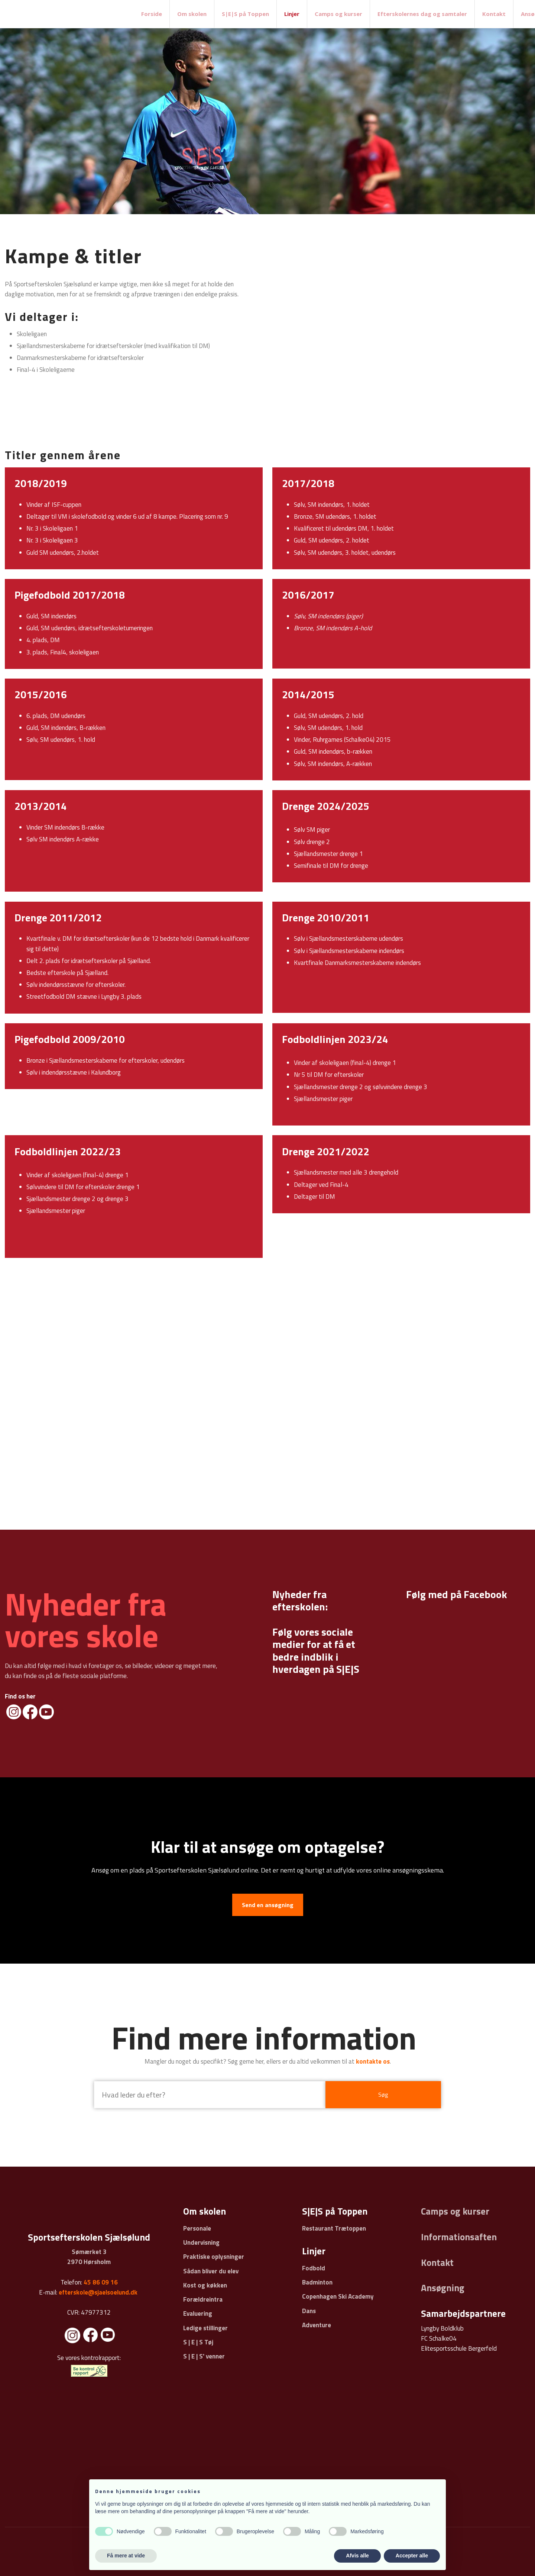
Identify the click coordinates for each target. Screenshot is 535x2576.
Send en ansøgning (268, 1904)
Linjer (291, 13)
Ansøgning (442, 2288)
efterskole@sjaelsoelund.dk (98, 2292)
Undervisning (201, 2242)
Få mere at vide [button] (126, 2556)
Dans (309, 2311)
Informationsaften (459, 2237)
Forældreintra (203, 2299)
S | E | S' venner (204, 2356)
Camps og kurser (338, 13)
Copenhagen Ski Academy (338, 2296)
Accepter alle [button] (412, 2556)
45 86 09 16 (101, 2282)
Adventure (316, 2325)
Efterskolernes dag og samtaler (422, 13)
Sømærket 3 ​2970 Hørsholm (89, 2257)
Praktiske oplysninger (213, 2256)
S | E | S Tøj (198, 2342)
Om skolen (192, 13)
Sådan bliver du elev (211, 2271)
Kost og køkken (205, 2285)
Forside (151, 13)
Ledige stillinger (205, 2328)
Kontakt (494, 13)
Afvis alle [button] (357, 2556)
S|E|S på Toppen (245, 13)
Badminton (317, 2282)
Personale (197, 2228)
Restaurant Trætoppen (334, 2228)
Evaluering (197, 2313)
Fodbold (313, 2268)
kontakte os (373, 2061)
